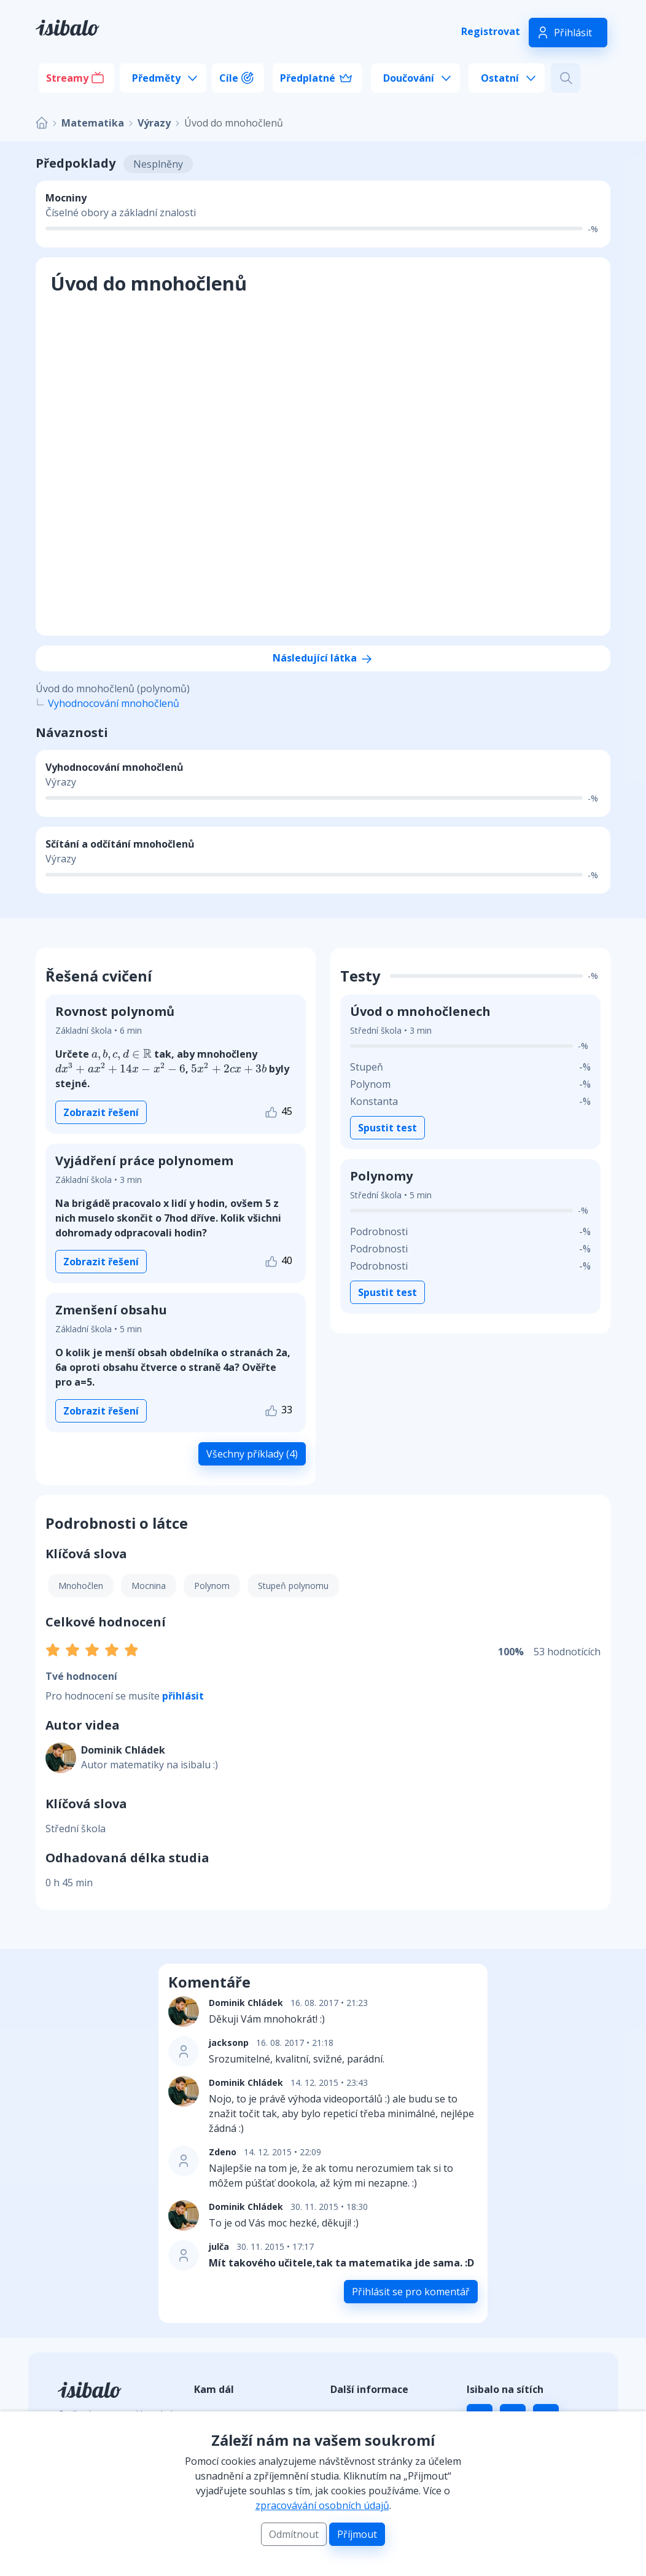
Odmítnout (294, 2534)
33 (278, 1410)
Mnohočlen (80, 1585)
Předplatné (307, 78)
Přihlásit (573, 32)
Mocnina (148, 1585)
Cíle (228, 78)
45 (278, 1112)
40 (278, 1261)
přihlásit (183, 1696)
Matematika (92, 123)
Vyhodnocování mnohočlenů (113, 703)
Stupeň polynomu (293, 1585)
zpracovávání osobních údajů (322, 2505)
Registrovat (490, 31)
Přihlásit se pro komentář (411, 2291)
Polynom (212, 1585)
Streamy (67, 78)
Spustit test (387, 1127)
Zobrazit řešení (101, 1112)
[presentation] (121, 1054)
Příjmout (357, 2534)
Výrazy (154, 123)
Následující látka (323, 658)
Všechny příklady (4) (252, 1454)
